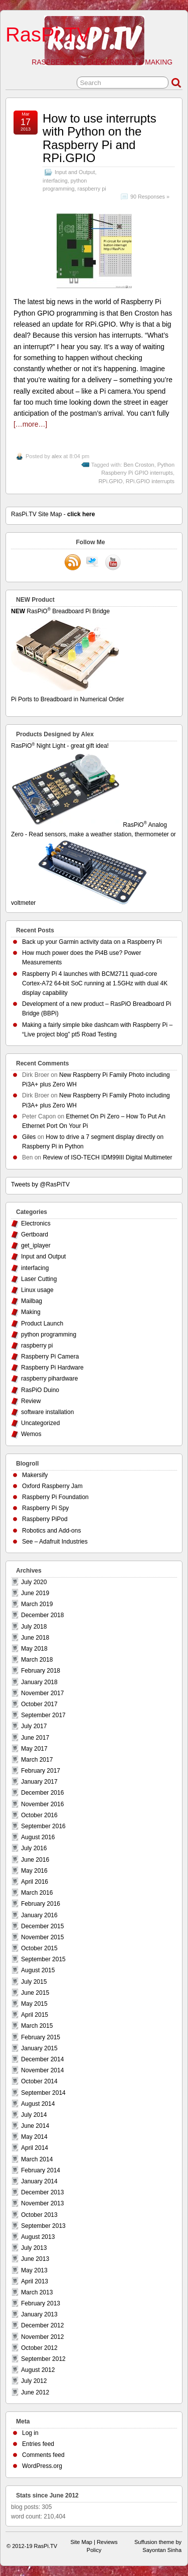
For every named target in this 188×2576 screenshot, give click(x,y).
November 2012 (42, 2336)
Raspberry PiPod (45, 1519)
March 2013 (37, 2292)
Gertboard (34, 1234)
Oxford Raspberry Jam (52, 1486)
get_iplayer (36, 1245)
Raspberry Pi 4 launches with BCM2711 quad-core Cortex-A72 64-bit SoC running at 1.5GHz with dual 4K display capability (94, 983)
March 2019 (37, 1604)
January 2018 (39, 1682)
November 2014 (42, 2070)
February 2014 (40, 2170)
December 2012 (42, 2325)
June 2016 (35, 1859)
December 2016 (42, 1792)
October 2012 (39, 2347)
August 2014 (38, 2103)
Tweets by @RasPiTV (40, 1184)
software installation (47, 1412)
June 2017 (35, 1737)
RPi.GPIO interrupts (150, 481)
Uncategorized (40, 1423)
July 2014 (34, 2114)
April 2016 (34, 1881)
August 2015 (38, 1970)
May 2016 (34, 1870)
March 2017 (37, 1759)
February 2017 (40, 1770)
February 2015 (40, 2037)
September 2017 (43, 1715)
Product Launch (42, 1323)
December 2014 (42, 2059)
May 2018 (34, 1648)
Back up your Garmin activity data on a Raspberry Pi (92, 941)
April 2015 (34, 2014)
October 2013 (39, 2214)
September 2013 (43, 2225)
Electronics (36, 1223)
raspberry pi (92, 189)
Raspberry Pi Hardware (52, 1367)
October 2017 (39, 1704)
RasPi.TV (48, 35)
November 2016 (42, 1804)
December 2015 (42, 1926)
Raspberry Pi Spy (45, 1508)
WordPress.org (42, 2465)
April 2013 (34, 2281)
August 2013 (38, 2236)
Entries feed (38, 2443)
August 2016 (38, 1837)
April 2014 (34, 2147)
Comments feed (43, 2454)
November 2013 (42, 2203)
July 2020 (34, 1582)
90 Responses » (149, 197)
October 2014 (39, 2081)
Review (31, 1401)
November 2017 (42, 1693)
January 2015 (39, 2048)
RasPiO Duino (40, 1390)
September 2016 (43, 1826)
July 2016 (34, 1848)
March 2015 (37, 2025)
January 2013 (39, 2314)
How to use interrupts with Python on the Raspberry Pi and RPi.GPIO (99, 138)
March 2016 (37, 1892)
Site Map (81, 2542)
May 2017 (34, 1748)
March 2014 (37, 2159)
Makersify (35, 1475)
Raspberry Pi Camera (50, 1356)
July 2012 (34, 2380)
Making (31, 1312)
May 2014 (34, 2136)
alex (57, 456)
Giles (29, 1136)
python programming (48, 1334)
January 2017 (39, 1781)
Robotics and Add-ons (51, 1530)
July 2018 (34, 1626)
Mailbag (31, 1301)
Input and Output (75, 172)
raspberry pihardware (49, 1378)
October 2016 (39, 1815)
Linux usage (37, 1290)
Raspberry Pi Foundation (55, 1497)
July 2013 (34, 2247)
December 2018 (42, 1615)
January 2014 (39, 2181)
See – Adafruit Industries (55, 1541)
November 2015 (42, 1937)
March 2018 (37, 1659)
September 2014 (43, 2092)
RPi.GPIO (110, 481)
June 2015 (35, 1992)
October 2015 (39, 1948)
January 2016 (39, 1915)
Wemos (31, 1434)
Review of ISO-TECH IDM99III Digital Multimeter (107, 1157)
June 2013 (35, 2258)
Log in (30, 2432)
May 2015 (34, 2003)
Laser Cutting (39, 1278)
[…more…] (30, 424)
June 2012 (35, 2392)
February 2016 (40, 1903)
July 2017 (34, 1726)
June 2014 (35, 2125)
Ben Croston (138, 465)
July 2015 (34, 1981)
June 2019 (35, 1593)
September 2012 (43, 2358)
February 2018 (40, 1670)
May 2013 (34, 2270)
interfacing (55, 181)
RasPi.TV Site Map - (53, 514)
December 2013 (42, 2192)
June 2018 (35, 1637)
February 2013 (40, 2303)
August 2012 (38, 2369)
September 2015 (43, 1959)
